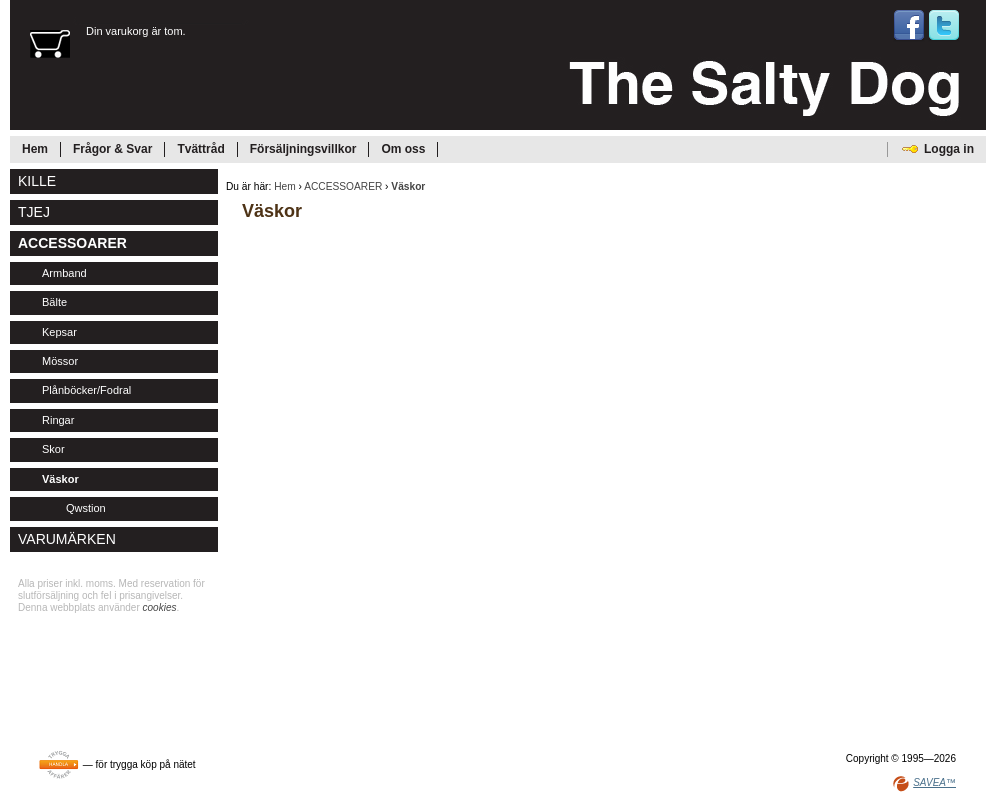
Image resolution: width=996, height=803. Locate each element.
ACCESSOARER (343, 186)
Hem (285, 186)
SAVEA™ (934, 782)
